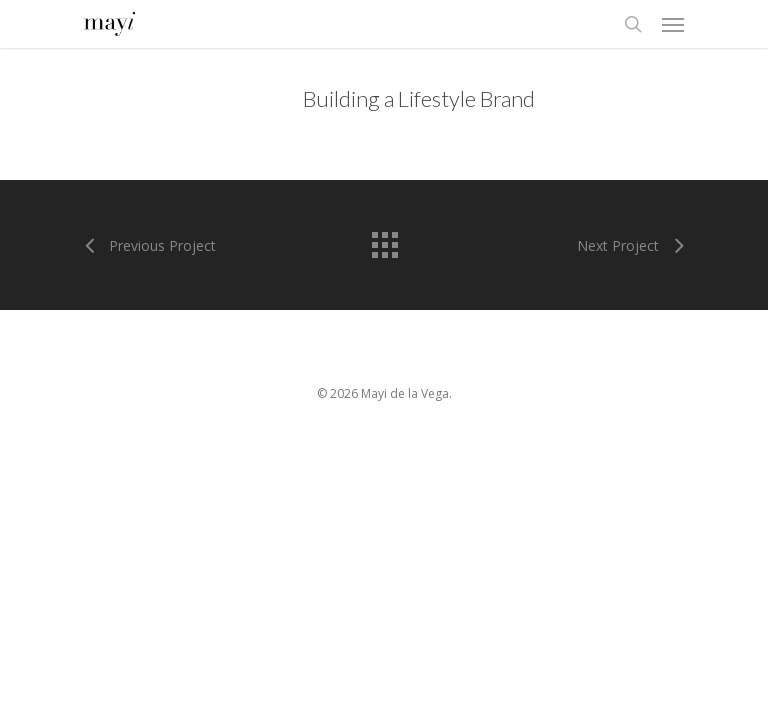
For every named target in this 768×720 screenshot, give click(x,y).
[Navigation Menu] (673, 24)
